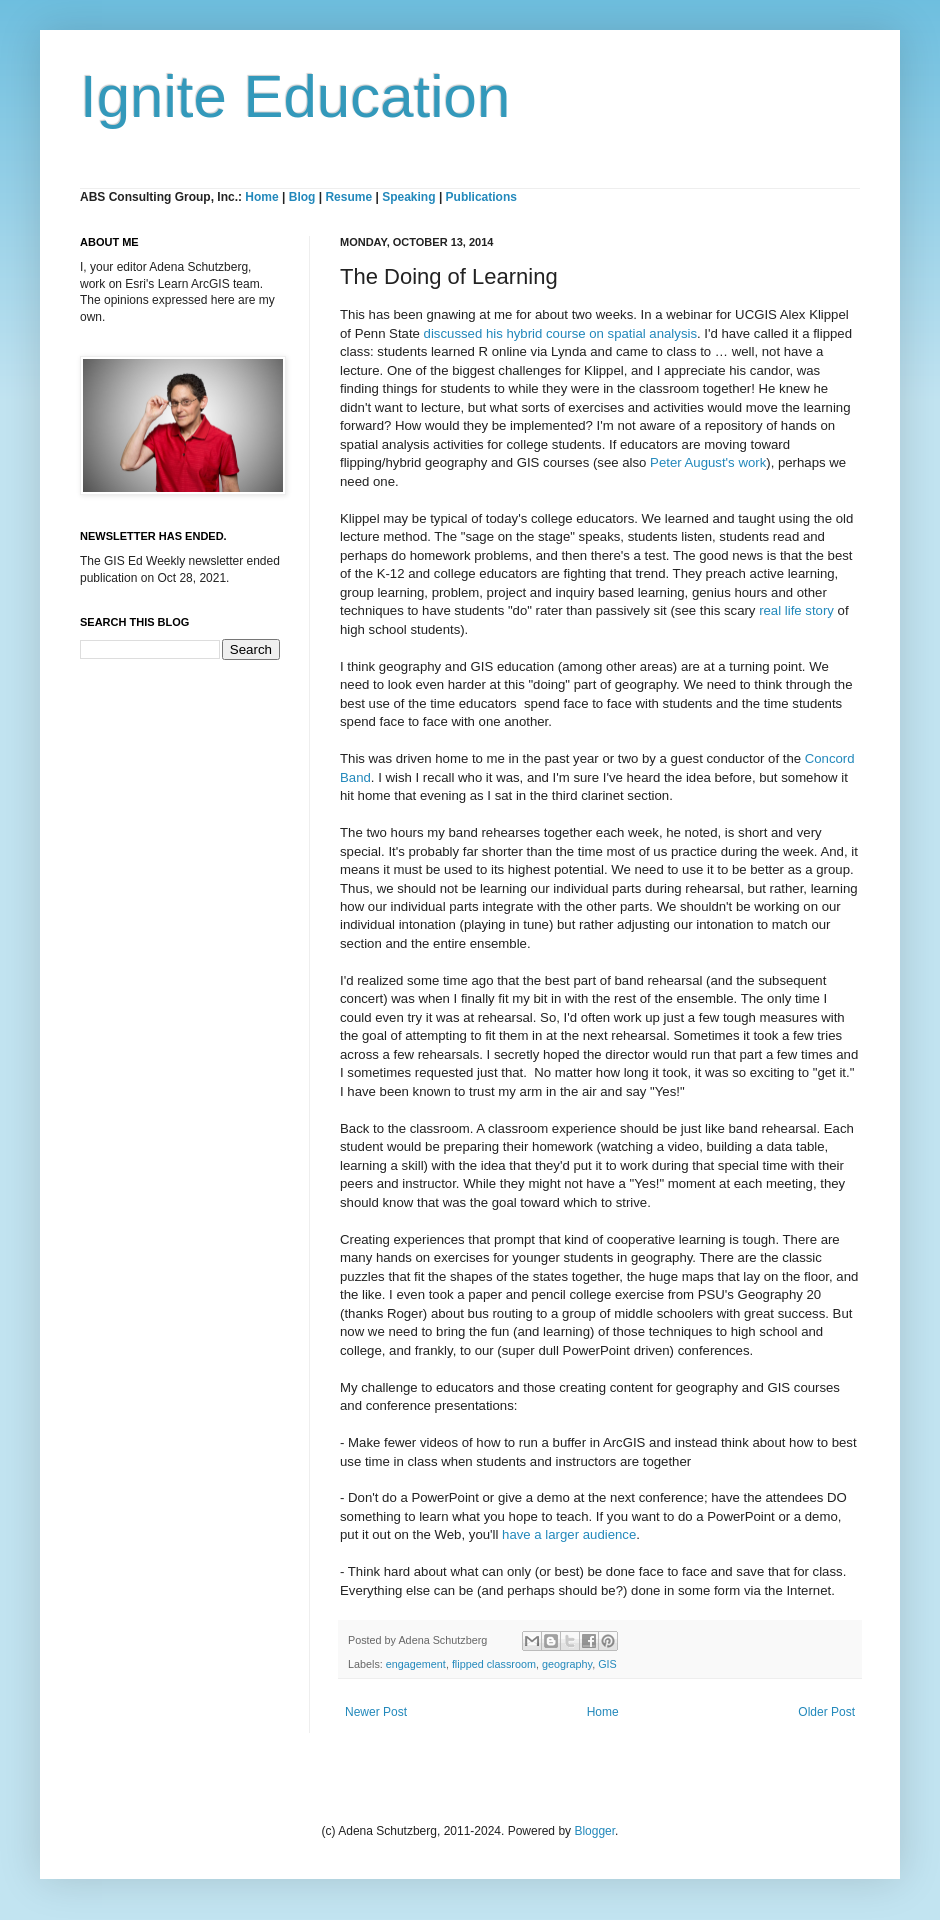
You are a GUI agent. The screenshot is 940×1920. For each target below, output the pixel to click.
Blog (302, 197)
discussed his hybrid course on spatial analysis (560, 333)
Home (261, 197)
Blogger (594, 1831)
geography (567, 1664)
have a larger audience (569, 1534)
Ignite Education (295, 96)
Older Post (826, 1712)
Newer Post (376, 1712)
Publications (481, 197)
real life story (796, 610)
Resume (350, 197)
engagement (416, 1664)
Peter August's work (708, 462)
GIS (607, 1664)
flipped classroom (494, 1664)
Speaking (408, 197)
